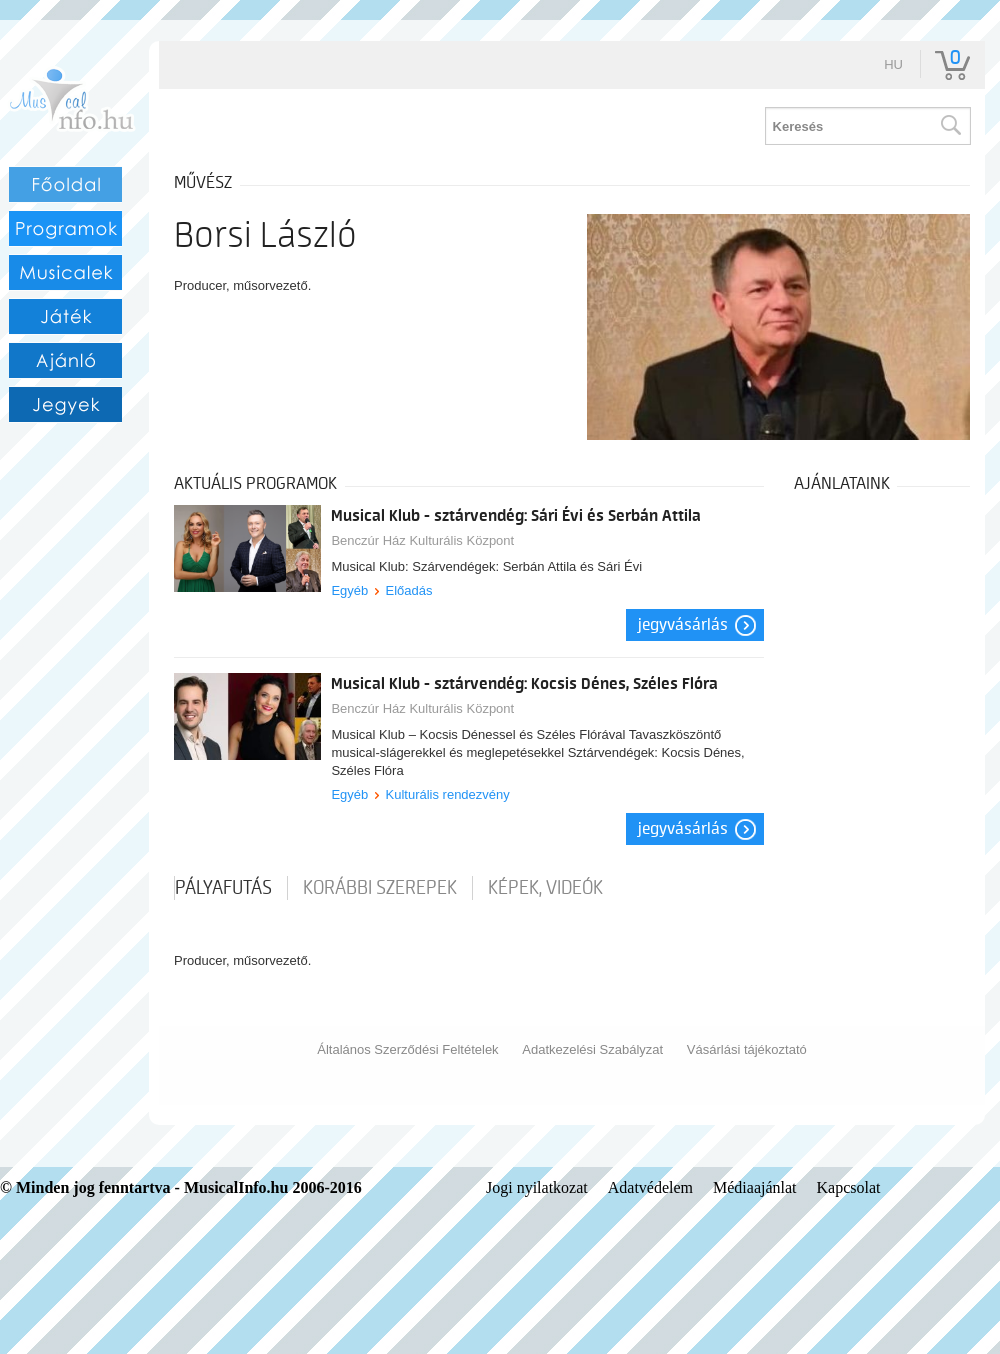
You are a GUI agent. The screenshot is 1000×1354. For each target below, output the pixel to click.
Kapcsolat (849, 1187)
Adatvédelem (650, 1187)
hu (893, 64)
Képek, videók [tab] (545, 888)
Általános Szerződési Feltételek (407, 1049)
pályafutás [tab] (223, 888)
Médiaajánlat (755, 1187)
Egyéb (349, 590)
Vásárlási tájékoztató (747, 1049)
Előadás (409, 590)
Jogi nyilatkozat (537, 1187)
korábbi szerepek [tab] (380, 888)
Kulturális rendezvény (448, 794)
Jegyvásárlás (683, 625)
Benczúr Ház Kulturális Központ (422, 540)
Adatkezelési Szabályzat (592, 1049)
